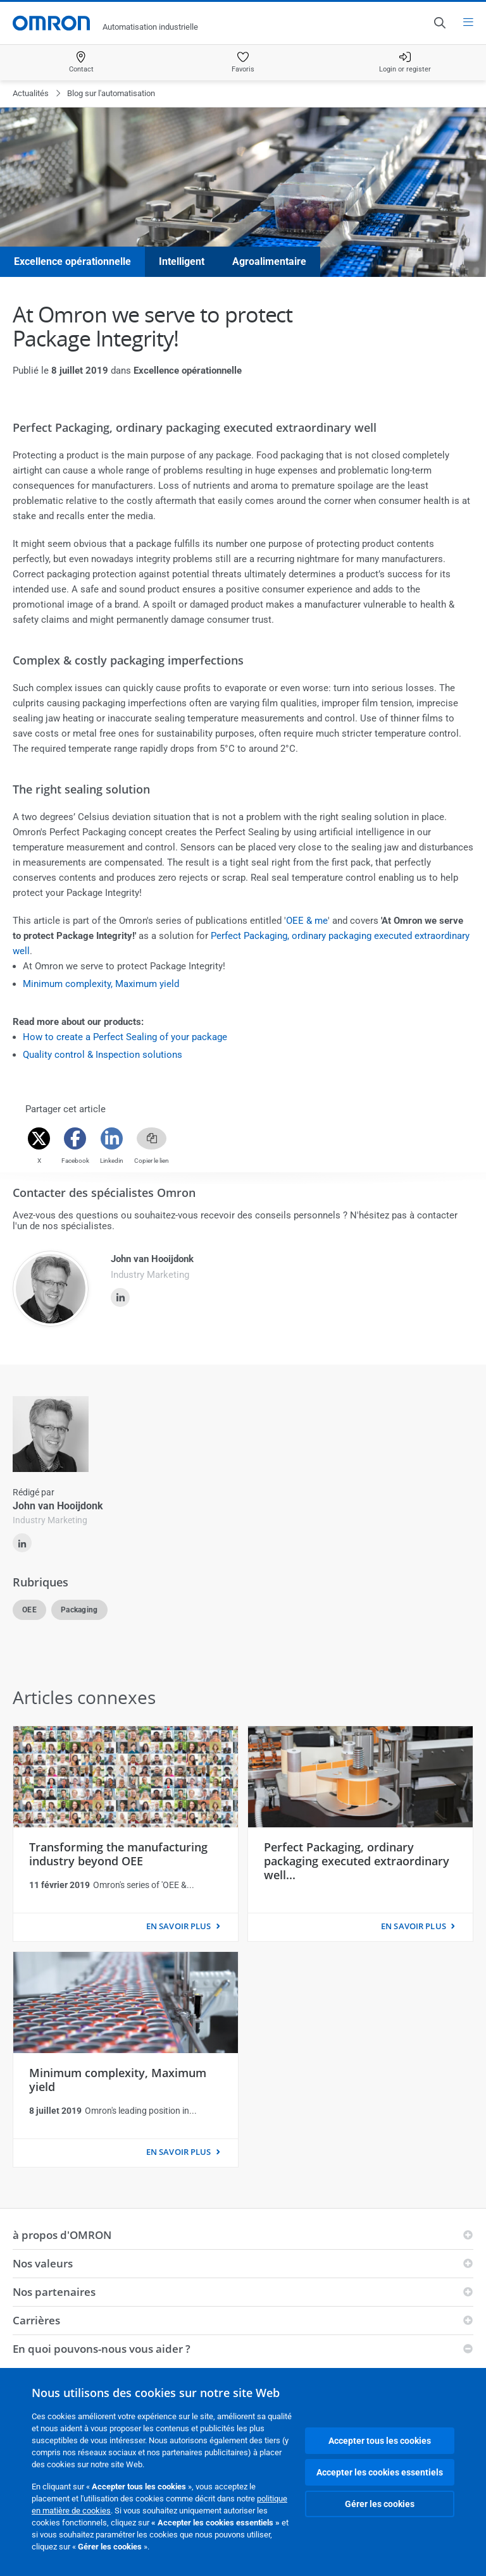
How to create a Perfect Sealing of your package (125, 1037)
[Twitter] (39, 1138)
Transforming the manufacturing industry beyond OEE (118, 1853)
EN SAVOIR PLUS (178, 1926)
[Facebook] (75, 1138)
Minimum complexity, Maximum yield (101, 984)
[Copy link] (151, 1138)
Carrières (36, 2320)
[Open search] (439, 23)
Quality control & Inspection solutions (102, 1054)
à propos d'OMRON (62, 2235)
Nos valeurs (43, 2263)
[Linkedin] (111, 1138)
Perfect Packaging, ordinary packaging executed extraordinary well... (356, 1860)
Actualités (31, 93)
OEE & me (307, 920)
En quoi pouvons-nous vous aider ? (101, 2348)
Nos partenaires (54, 2292)
